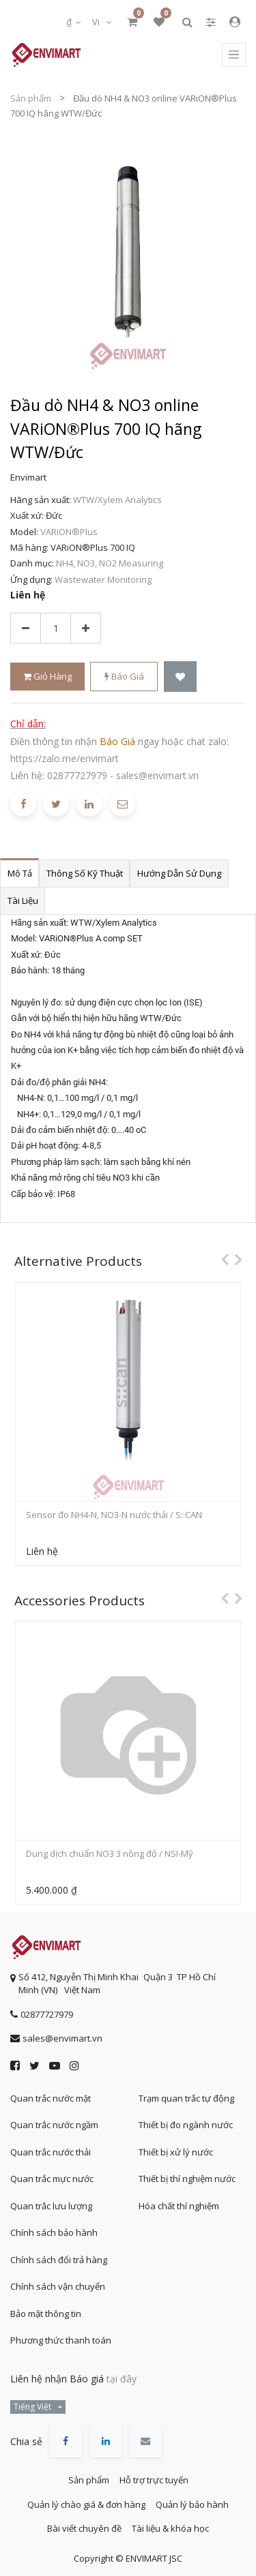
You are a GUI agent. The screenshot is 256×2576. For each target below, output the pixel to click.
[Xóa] (25, 628)
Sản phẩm (30, 98)
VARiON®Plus (69, 532)
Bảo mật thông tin (45, 2313)
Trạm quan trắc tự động (186, 2098)
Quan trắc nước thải (50, 2152)
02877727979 (77, 775)
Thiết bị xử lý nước (176, 2152)
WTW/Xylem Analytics (117, 500)
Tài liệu (23, 900)
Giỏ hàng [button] (47, 676)
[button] (180, 676)
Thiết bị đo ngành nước (186, 2125)
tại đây (121, 2378)
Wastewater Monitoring (103, 579)
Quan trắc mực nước (52, 2178)
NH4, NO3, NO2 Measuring (109, 563)
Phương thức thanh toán (60, 2340)
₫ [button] (70, 22)
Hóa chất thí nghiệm (179, 2206)
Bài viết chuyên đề (84, 2528)
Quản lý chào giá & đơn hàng (86, 2504)
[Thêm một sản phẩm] (85, 628)
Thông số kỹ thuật (84, 873)
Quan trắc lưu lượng (51, 2206)
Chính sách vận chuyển (57, 2286)
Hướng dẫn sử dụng (179, 873)
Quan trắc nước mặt (50, 2098)
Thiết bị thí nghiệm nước (187, 2178)
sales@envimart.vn (157, 775)
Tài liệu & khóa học (170, 2528)
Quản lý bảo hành (192, 2504)
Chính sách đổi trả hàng (58, 2260)
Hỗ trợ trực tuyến (153, 2480)
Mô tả (20, 873)
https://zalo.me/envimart (64, 758)
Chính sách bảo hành (54, 2232)
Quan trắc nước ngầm (54, 2125)
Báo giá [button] (124, 676)
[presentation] (221, 1259)
